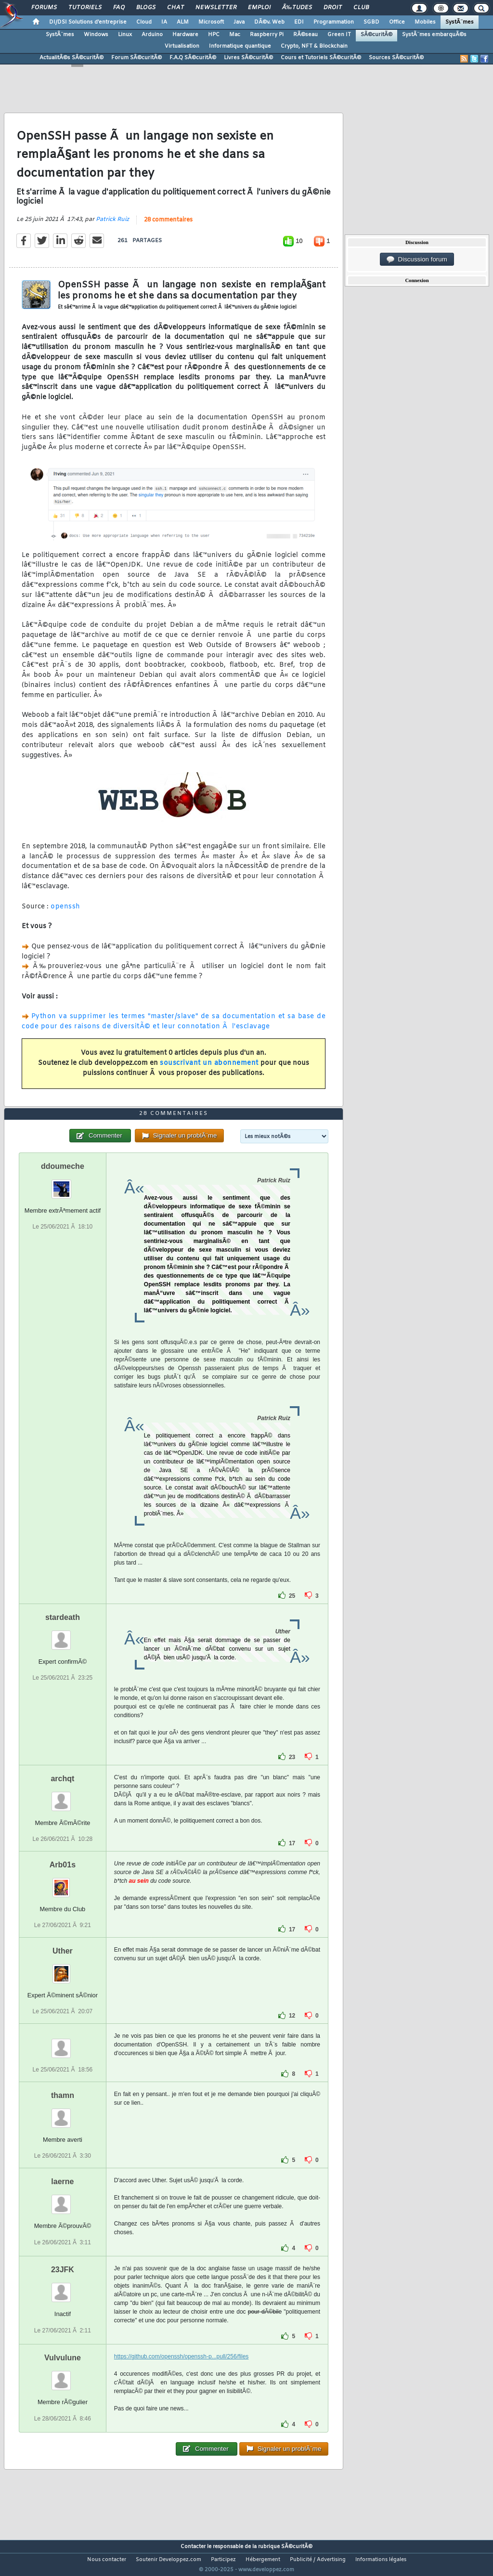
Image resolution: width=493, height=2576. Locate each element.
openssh (65, 912)
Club (361, 8)
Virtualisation (182, 46)
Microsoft (211, 22)
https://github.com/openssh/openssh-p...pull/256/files (181, 2374)
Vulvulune (62, 2376)
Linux (125, 34)
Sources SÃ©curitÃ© (396, 57)
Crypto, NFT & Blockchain (314, 46)
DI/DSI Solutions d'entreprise (88, 22)
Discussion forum (417, 259)
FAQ (119, 8)
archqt (62, 1796)
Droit (333, 8)
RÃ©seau (305, 34)
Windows (96, 34)
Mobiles (425, 22)
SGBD (371, 22)
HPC (214, 34)
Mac (234, 34)
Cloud (144, 22)
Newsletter (216, 8)
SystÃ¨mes (459, 22)
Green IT (339, 34)
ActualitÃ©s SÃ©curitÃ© (71, 57)
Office (397, 22)
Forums (44, 8)
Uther (62, 1969)
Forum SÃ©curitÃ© (136, 57)
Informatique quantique (240, 46)
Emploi (259, 8)
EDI (299, 22)
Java (239, 22)
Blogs (145, 8)
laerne (62, 2200)
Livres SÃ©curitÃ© (248, 57)
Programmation (333, 22)
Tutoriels (85, 8)
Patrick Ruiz (112, 225)
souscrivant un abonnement (209, 1069)
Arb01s (63, 1882)
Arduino (152, 34)
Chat (175, 8)
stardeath (62, 1635)
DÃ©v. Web (269, 22)
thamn (62, 2114)
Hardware (185, 34)
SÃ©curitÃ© (376, 34)
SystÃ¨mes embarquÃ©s (434, 34)
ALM (183, 22)
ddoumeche (62, 1184)
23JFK (62, 2288)
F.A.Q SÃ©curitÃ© (192, 57)
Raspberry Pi (267, 34)
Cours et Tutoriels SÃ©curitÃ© (321, 57)
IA (164, 22)
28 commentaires (168, 226)
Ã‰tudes (297, 8)
